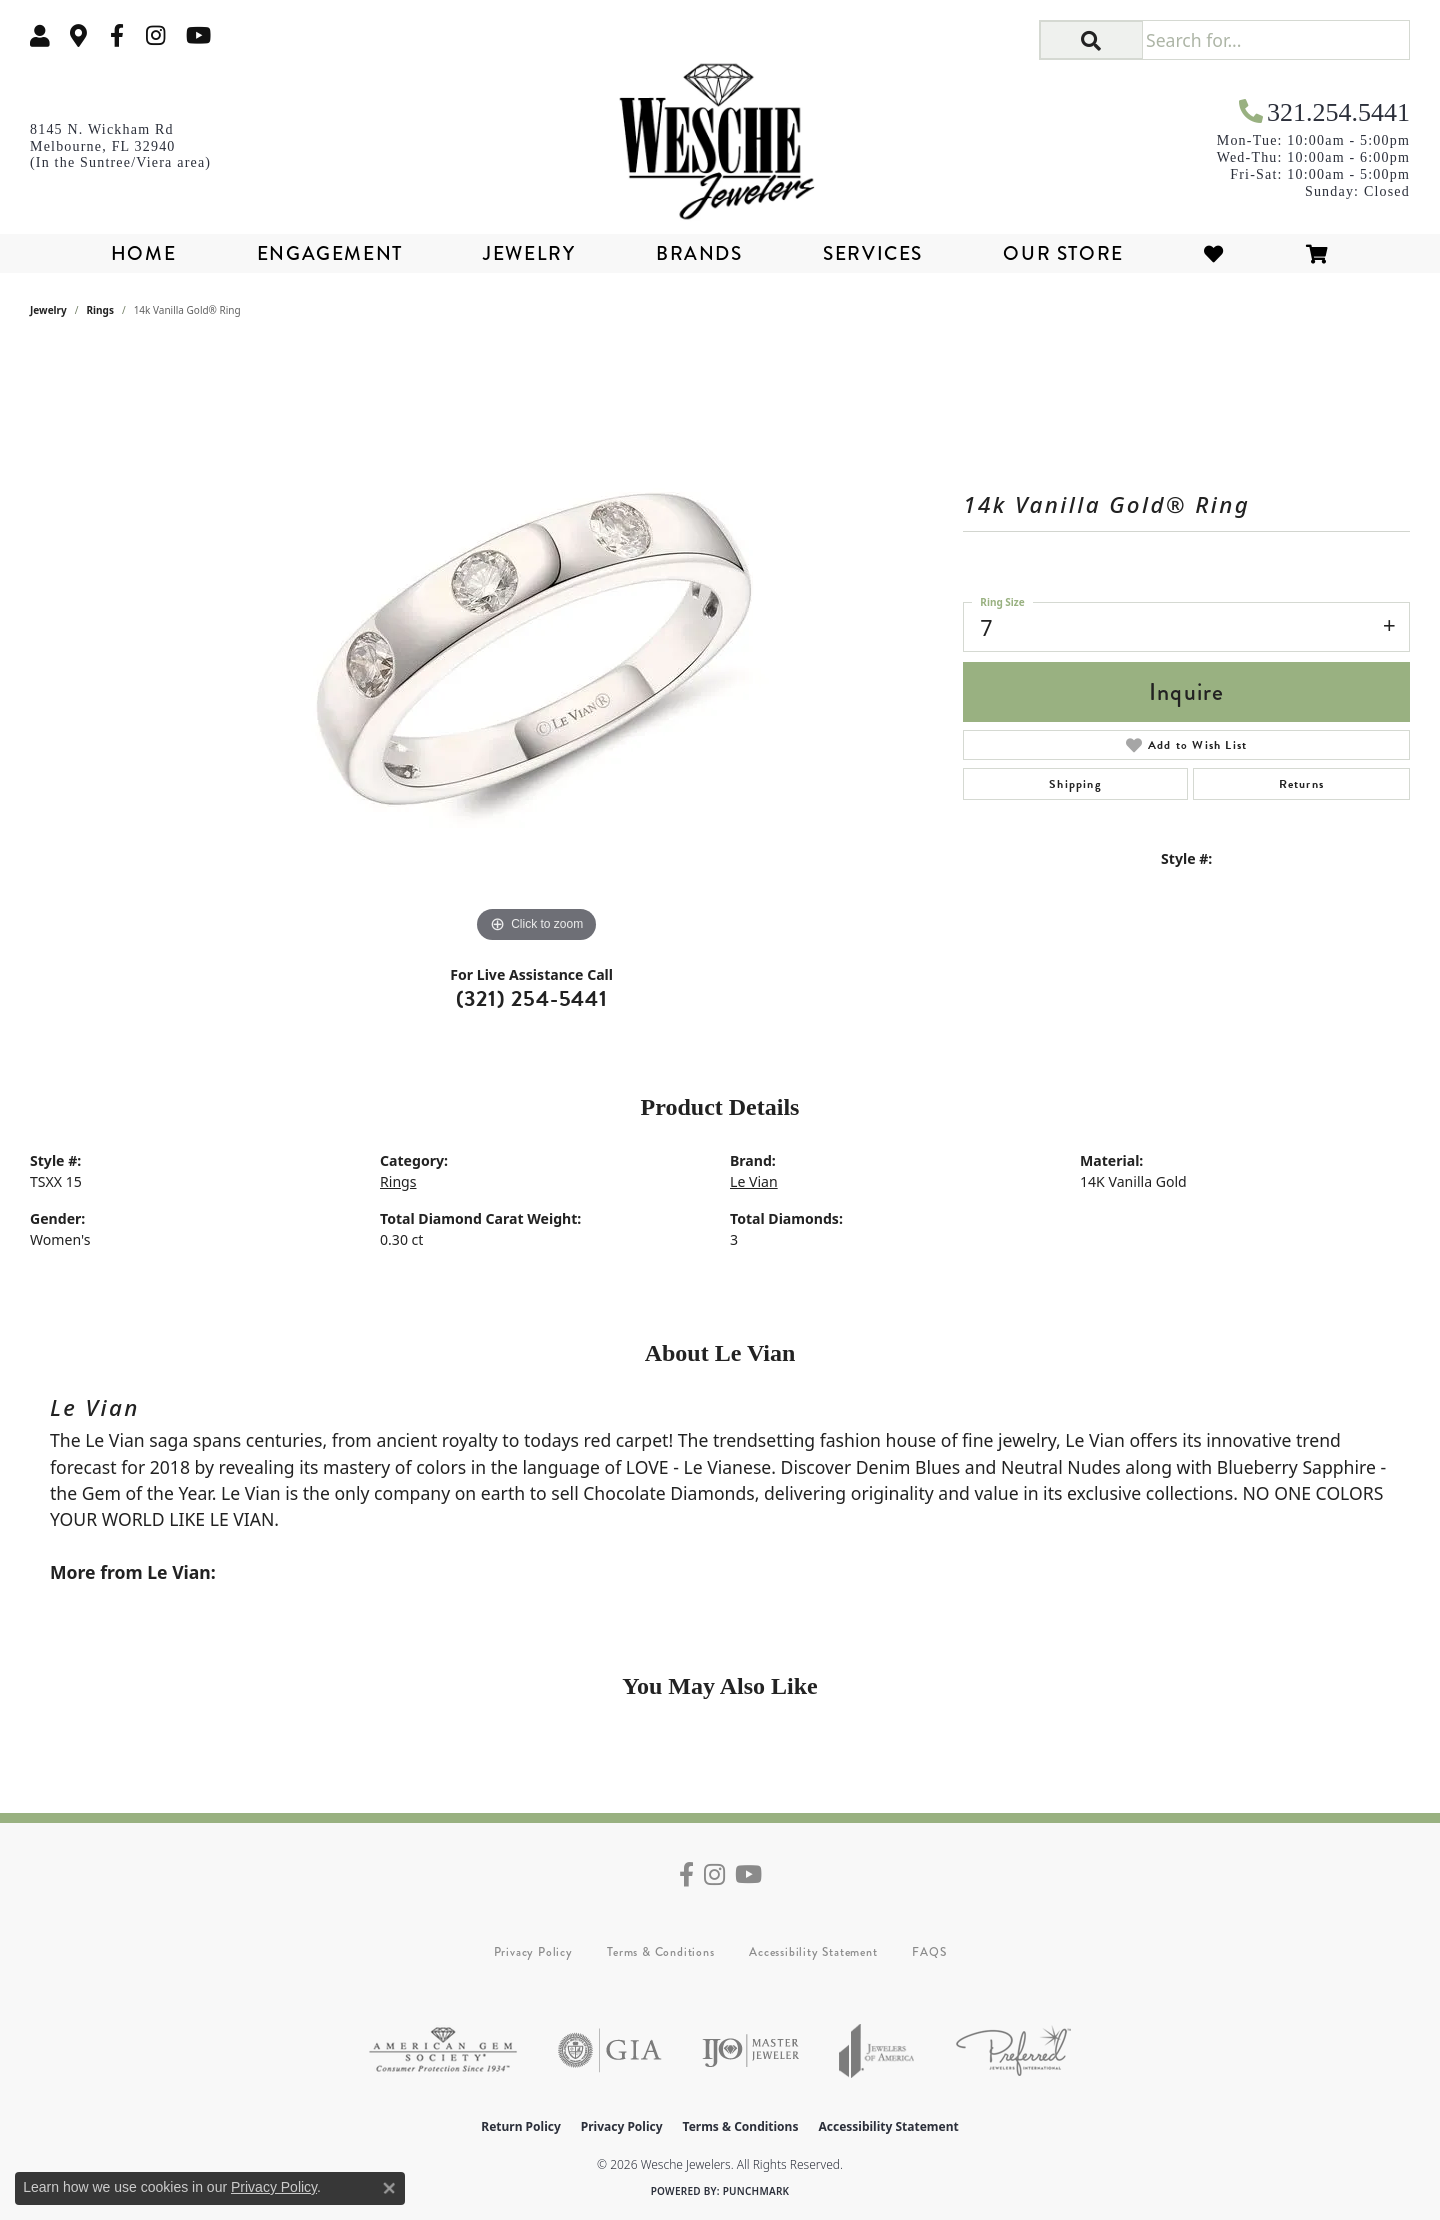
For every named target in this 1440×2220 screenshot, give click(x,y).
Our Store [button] (1063, 253)
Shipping (1075, 784)
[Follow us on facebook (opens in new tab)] (117, 35)
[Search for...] (1275, 40)
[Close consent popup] (389, 2188)
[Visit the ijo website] (750, 2050)
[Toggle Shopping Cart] (1318, 253)
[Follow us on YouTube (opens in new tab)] (198, 35)
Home (143, 253)
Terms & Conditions (660, 1952)
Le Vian (754, 1181)
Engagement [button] (330, 253)
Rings (100, 310)
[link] (79, 35)
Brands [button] (699, 253)
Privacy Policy (533, 1952)
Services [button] (873, 253)
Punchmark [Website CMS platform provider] (756, 2191)
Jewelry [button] (529, 253)
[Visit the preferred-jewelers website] (1013, 2050)
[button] (40, 35)
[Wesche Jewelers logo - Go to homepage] (720, 134)
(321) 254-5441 (532, 998)
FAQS (929, 1952)
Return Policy (521, 2126)
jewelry (48, 310)
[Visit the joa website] (877, 2050)
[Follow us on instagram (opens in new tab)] (156, 35)
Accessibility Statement (813, 1952)
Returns (1301, 784)
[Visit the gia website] (610, 2050)
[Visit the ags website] (443, 2050)
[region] (537, 648)
